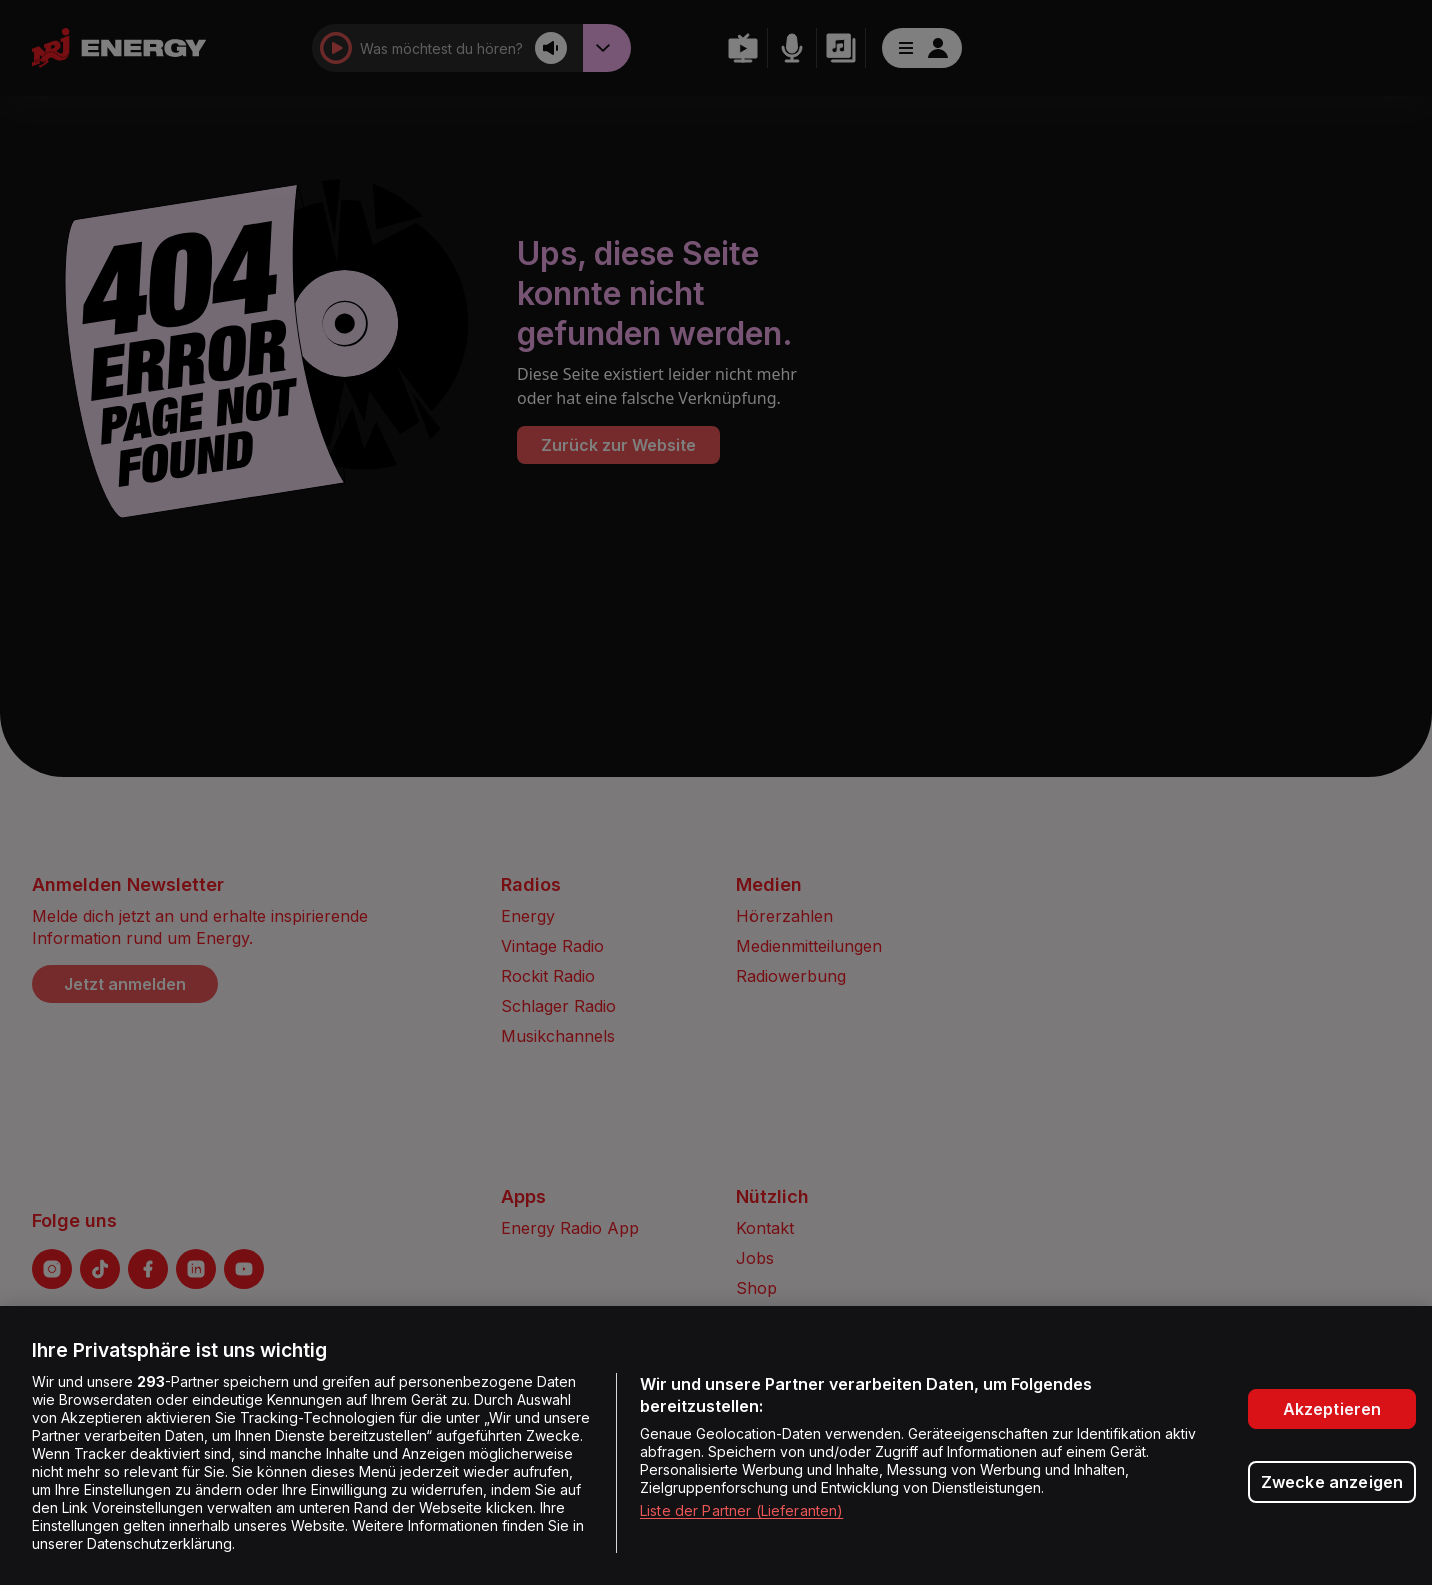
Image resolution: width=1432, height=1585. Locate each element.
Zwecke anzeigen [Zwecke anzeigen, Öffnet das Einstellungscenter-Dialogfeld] (1332, 1482)
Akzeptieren (1332, 1409)
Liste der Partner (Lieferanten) (741, 1510)
